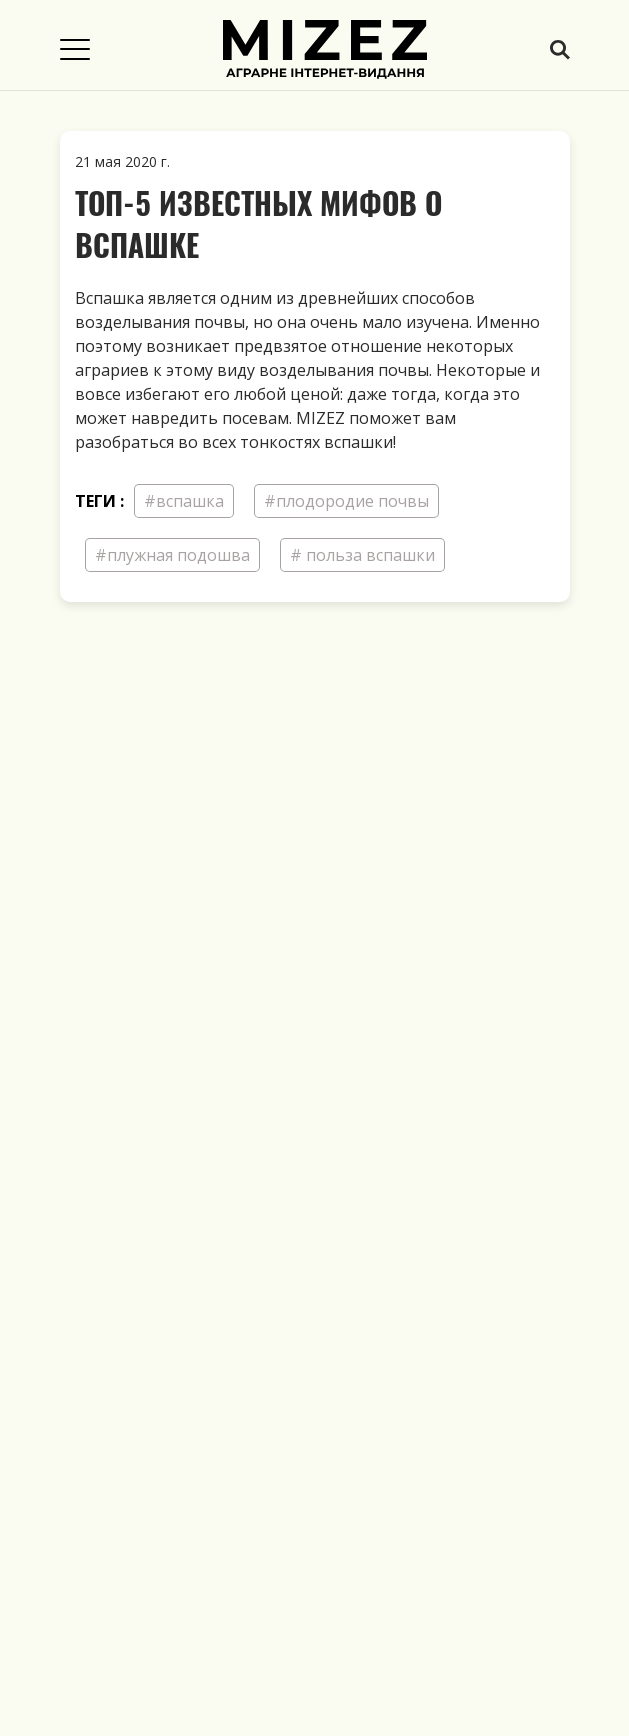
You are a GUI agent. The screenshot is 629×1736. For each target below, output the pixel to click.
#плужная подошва (172, 555)
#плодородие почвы (346, 501)
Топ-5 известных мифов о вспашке (258, 223)
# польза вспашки (362, 555)
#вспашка (184, 501)
